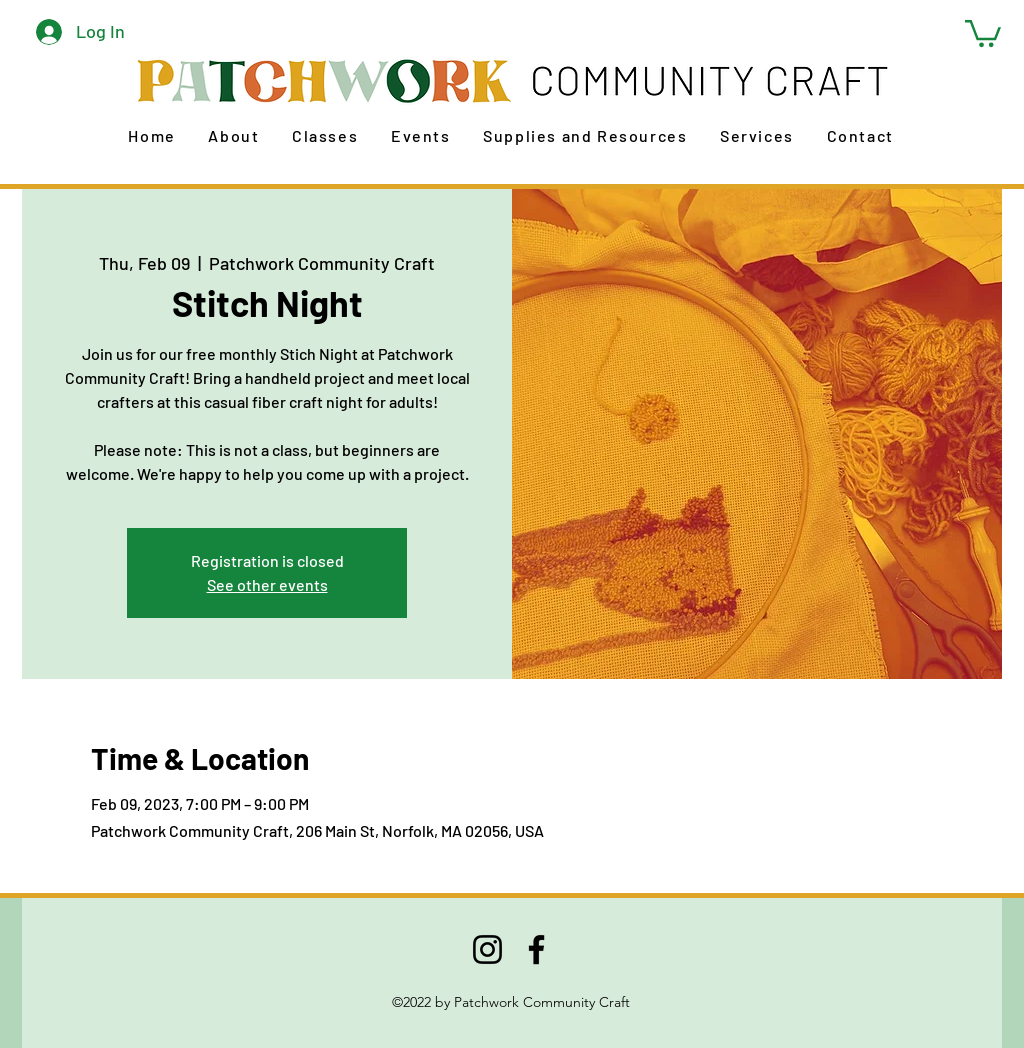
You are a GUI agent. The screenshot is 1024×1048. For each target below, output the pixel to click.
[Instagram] (487, 949)
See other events (267, 584)
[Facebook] (536, 949)
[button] (983, 32)
